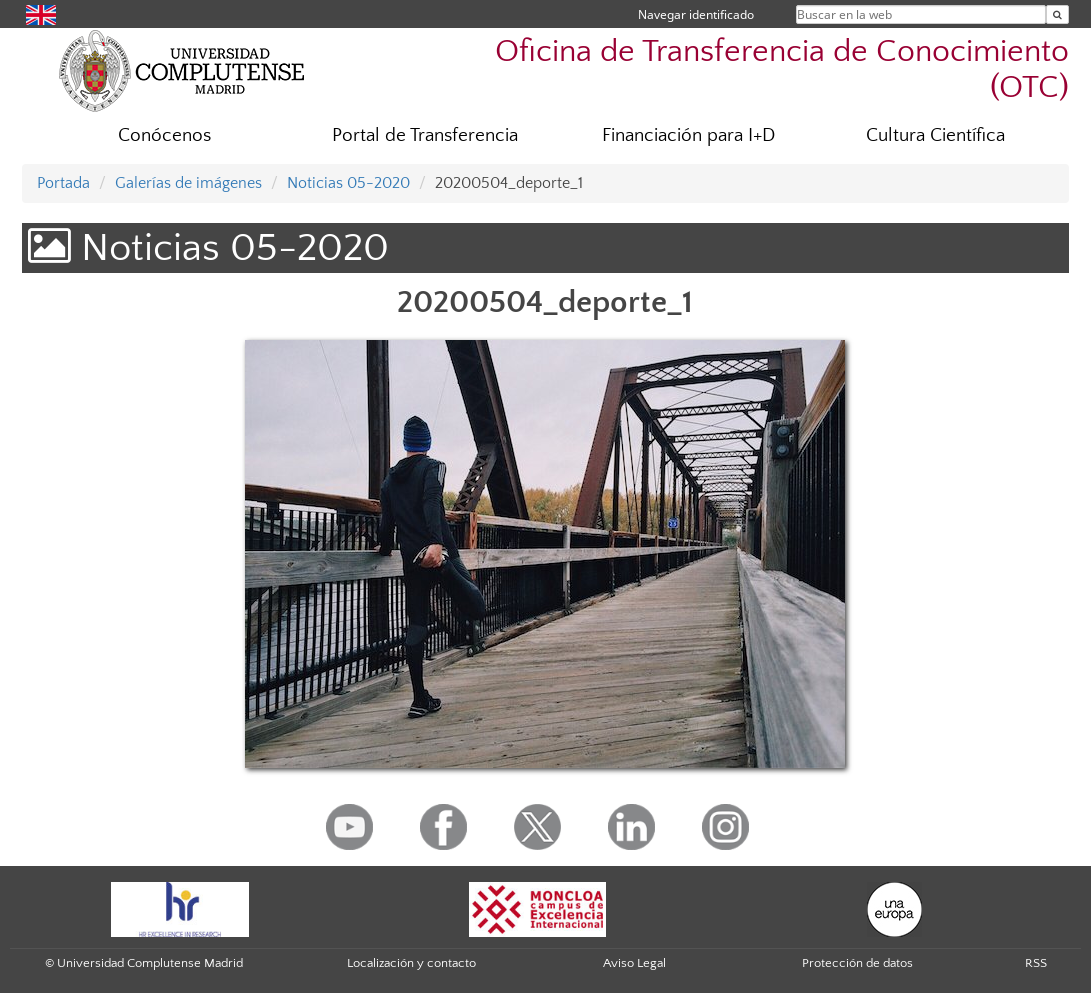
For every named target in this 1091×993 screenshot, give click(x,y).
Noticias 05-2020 (348, 183)
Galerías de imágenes (188, 183)
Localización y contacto (411, 963)
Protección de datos (857, 963)
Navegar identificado (696, 14)
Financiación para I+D (688, 135)
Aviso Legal (634, 963)
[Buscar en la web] (1057, 14)
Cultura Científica (935, 135)
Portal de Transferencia (425, 135)
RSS (1036, 963)
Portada (63, 183)
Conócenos (164, 135)
